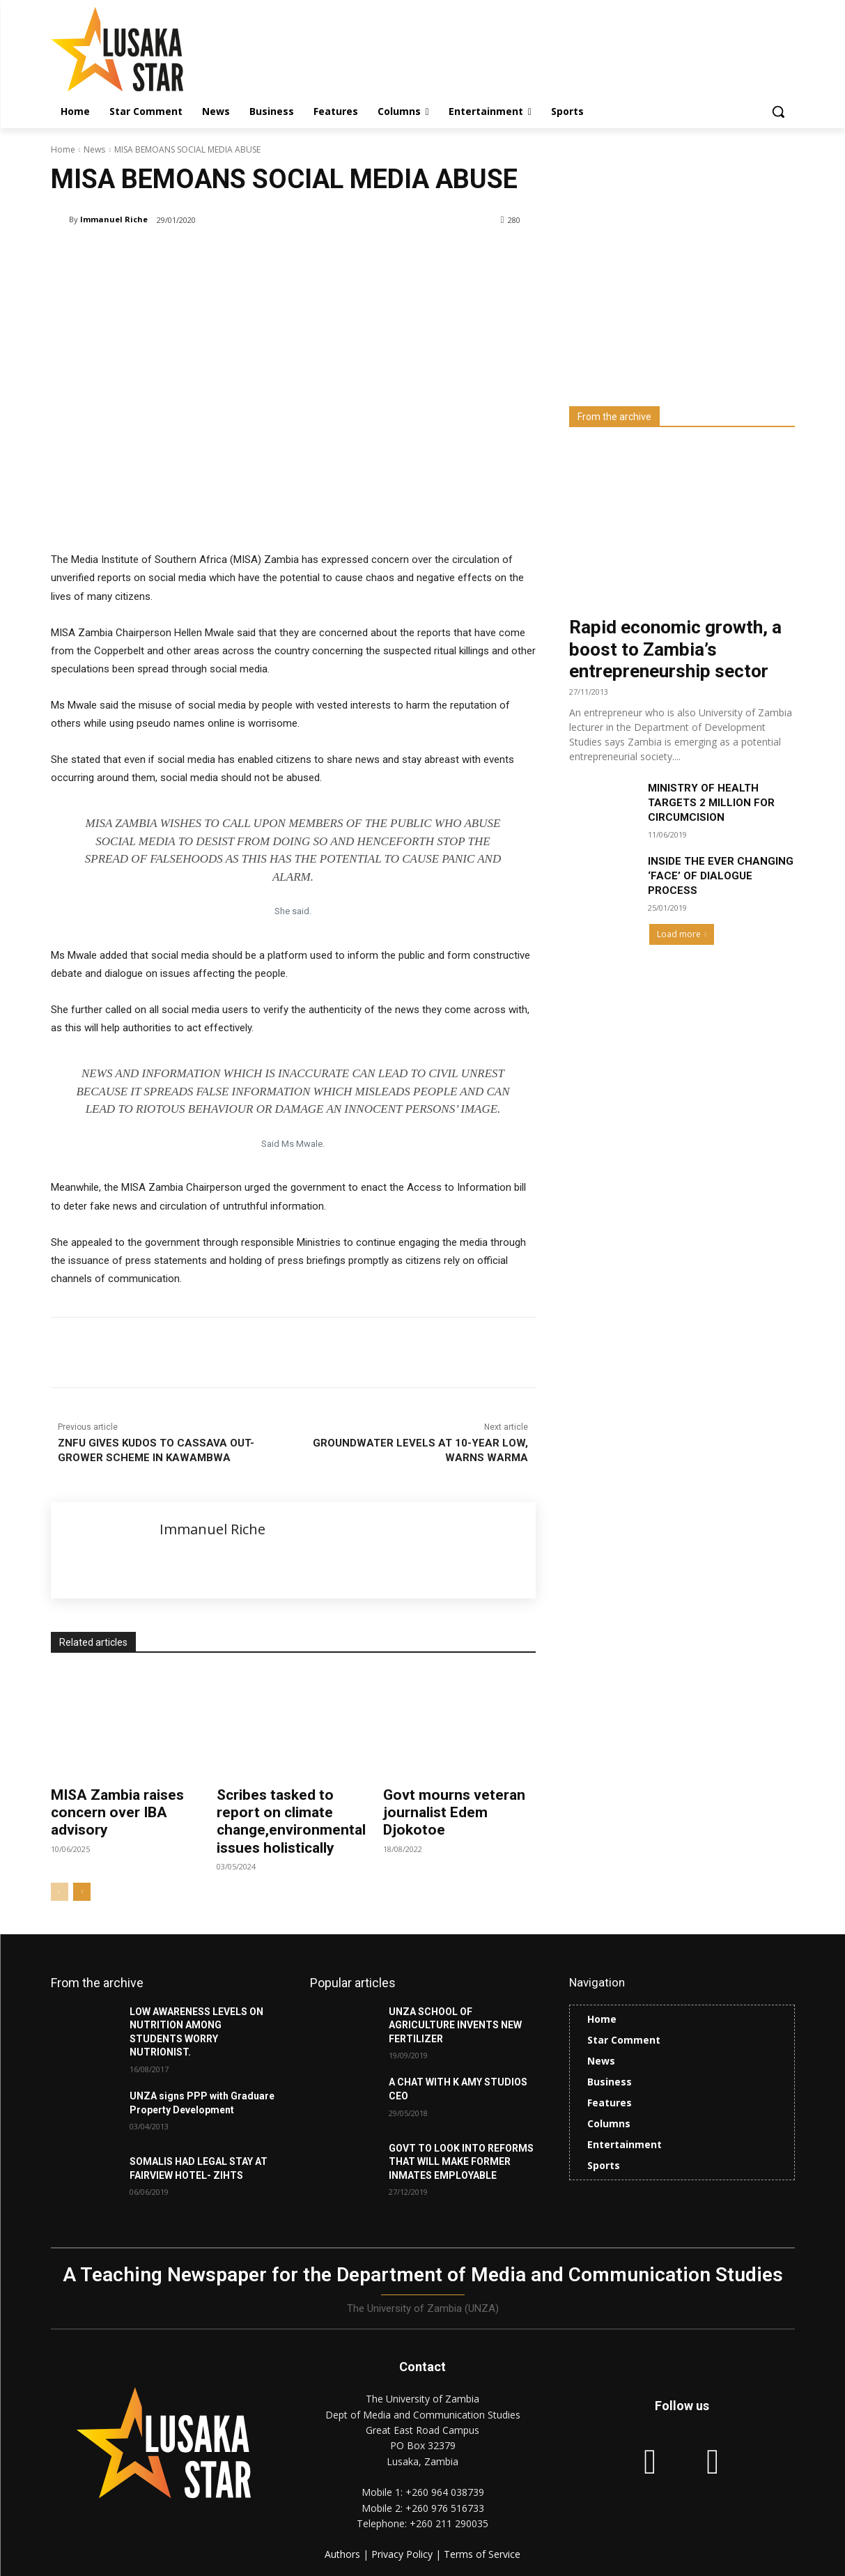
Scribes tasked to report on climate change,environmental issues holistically (291, 1821)
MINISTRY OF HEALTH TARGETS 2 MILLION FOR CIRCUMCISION (711, 803)
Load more (682, 934)
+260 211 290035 (449, 2523)
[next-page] (82, 1892)
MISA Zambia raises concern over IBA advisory (117, 1812)
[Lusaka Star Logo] (162, 49)
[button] (778, 111)
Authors (344, 2554)
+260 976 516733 (444, 2508)
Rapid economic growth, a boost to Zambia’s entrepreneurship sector (675, 649)
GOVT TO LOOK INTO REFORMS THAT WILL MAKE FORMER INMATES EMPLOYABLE (461, 2162)
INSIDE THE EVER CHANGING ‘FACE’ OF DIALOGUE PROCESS (720, 876)
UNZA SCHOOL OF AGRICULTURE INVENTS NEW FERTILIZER (455, 2025)
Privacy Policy (403, 2554)
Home (63, 149)
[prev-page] (59, 1892)
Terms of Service (482, 2554)
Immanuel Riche (114, 219)
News (94, 149)
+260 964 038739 (444, 2492)
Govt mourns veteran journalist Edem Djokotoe (454, 1812)
